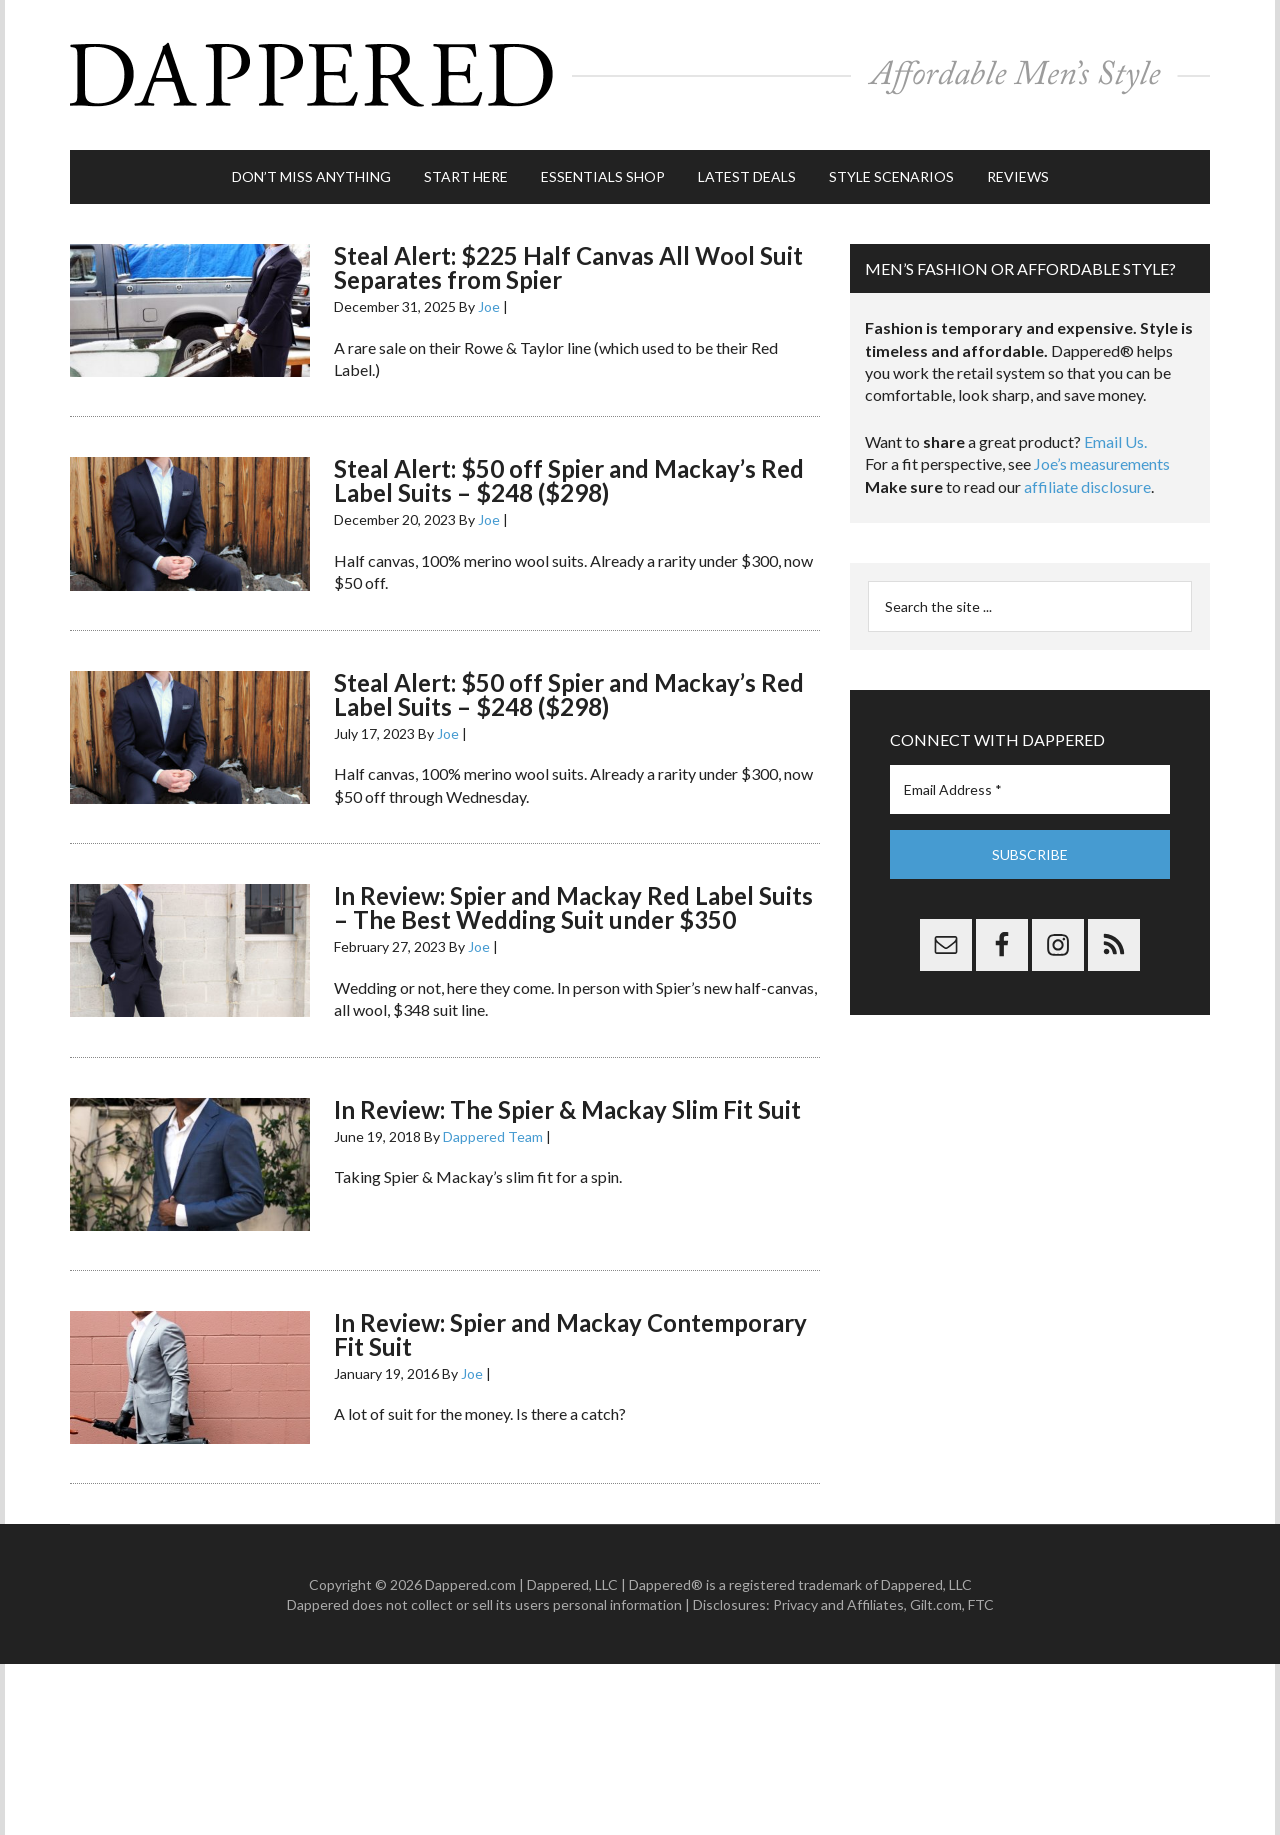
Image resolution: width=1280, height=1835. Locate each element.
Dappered (640, 75)
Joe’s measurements (1102, 463)
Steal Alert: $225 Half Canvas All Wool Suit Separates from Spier (568, 267)
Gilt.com (936, 1604)
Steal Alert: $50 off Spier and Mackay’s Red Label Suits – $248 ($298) (569, 480)
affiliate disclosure (1087, 486)
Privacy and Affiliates (838, 1604)
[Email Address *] (1030, 789)
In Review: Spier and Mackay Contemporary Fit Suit (570, 1334)
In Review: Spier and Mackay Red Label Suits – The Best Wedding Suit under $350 (573, 907)
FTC (981, 1604)
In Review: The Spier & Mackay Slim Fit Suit (567, 1109)
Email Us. (1115, 441)
